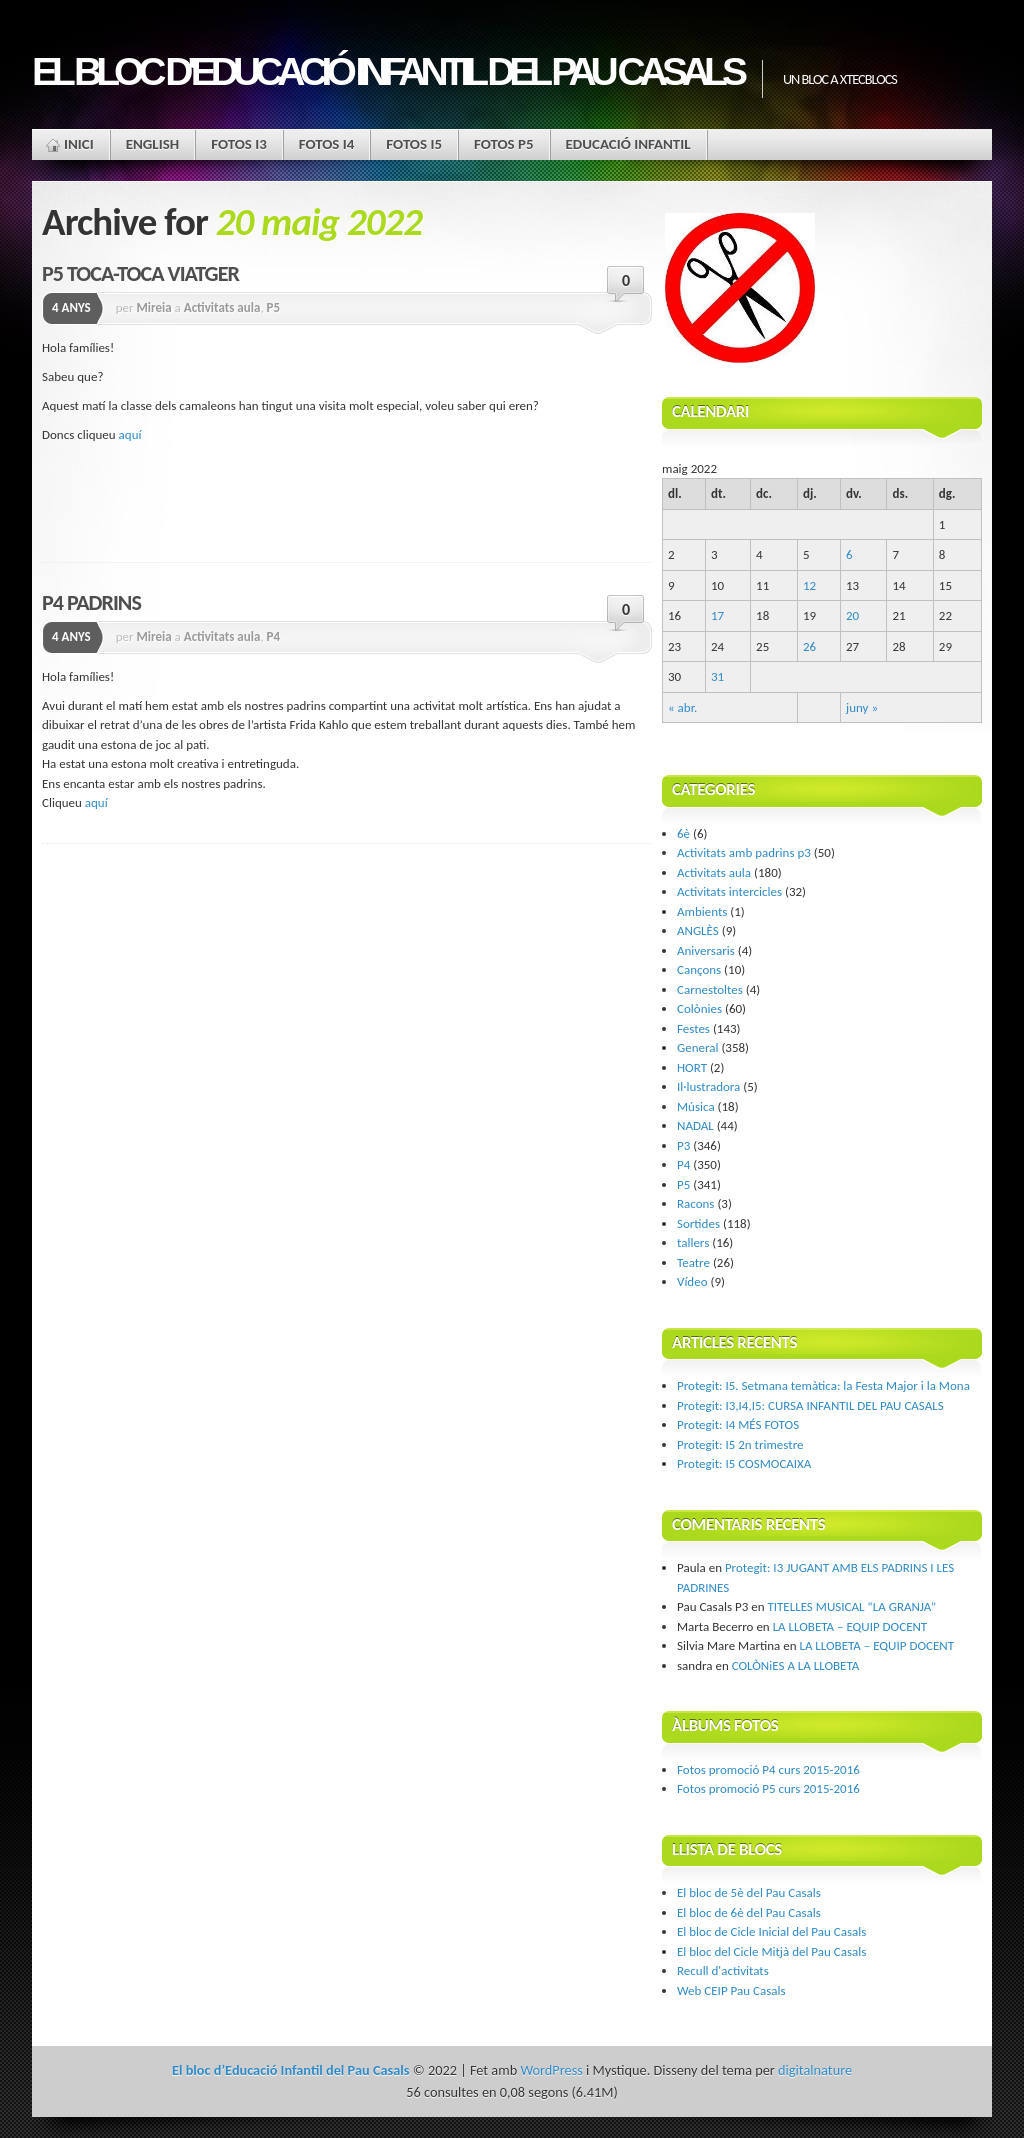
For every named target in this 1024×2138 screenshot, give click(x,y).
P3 (683, 1145)
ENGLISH (152, 144)
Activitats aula (222, 307)
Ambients (702, 911)
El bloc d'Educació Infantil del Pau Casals (387, 71)
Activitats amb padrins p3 (744, 852)
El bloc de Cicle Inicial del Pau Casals (771, 1931)
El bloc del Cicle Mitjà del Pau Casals (771, 1951)
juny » (862, 707)
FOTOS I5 (414, 144)
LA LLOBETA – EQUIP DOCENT (850, 1626)
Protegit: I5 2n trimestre (740, 1444)
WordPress (551, 2070)
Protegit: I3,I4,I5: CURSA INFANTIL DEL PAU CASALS (810, 1405)
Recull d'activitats (723, 1970)
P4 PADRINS (91, 602)
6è (683, 833)
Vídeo (692, 1281)
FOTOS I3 (239, 144)
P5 (274, 307)
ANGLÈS (698, 930)
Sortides (698, 1223)
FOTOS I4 (327, 144)
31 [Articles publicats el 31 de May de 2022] (717, 676)
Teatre (693, 1262)
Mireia (153, 307)
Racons (695, 1203)
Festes (693, 1028)
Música (696, 1106)
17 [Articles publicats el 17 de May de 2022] (717, 615)
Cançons (699, 969)
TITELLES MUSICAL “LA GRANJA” (851, 1606)
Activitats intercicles (729, 891)
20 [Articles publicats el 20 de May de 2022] (852, 615)
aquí (130, 434)
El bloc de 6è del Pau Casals (749, 1912)
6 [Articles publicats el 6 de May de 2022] (849, 554)
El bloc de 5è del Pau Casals (749, 1892)
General (697, 1047)
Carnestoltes (710, 989)
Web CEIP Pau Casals (731, 1990)
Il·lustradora (708, 1086)
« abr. (682, 707)
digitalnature (815, 2070)
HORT (692, 1067)
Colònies (699, 1008)
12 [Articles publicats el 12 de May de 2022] (809, 585)
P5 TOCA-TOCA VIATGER (140, 273)
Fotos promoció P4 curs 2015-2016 (768, 1769)
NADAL (695, 1125)
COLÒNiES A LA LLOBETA (796, 1665)
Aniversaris (706, 950)
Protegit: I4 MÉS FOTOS (738, 1424)
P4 (274, 636)
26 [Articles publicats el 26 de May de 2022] (809, 646)
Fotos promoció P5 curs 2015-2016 (768, 1788)
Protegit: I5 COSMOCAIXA (744, 1463)
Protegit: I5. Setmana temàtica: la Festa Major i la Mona (823, 1385)
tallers (693, 1242)
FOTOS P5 (504, 144)
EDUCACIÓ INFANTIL (628, 144)
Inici (79, 144)
